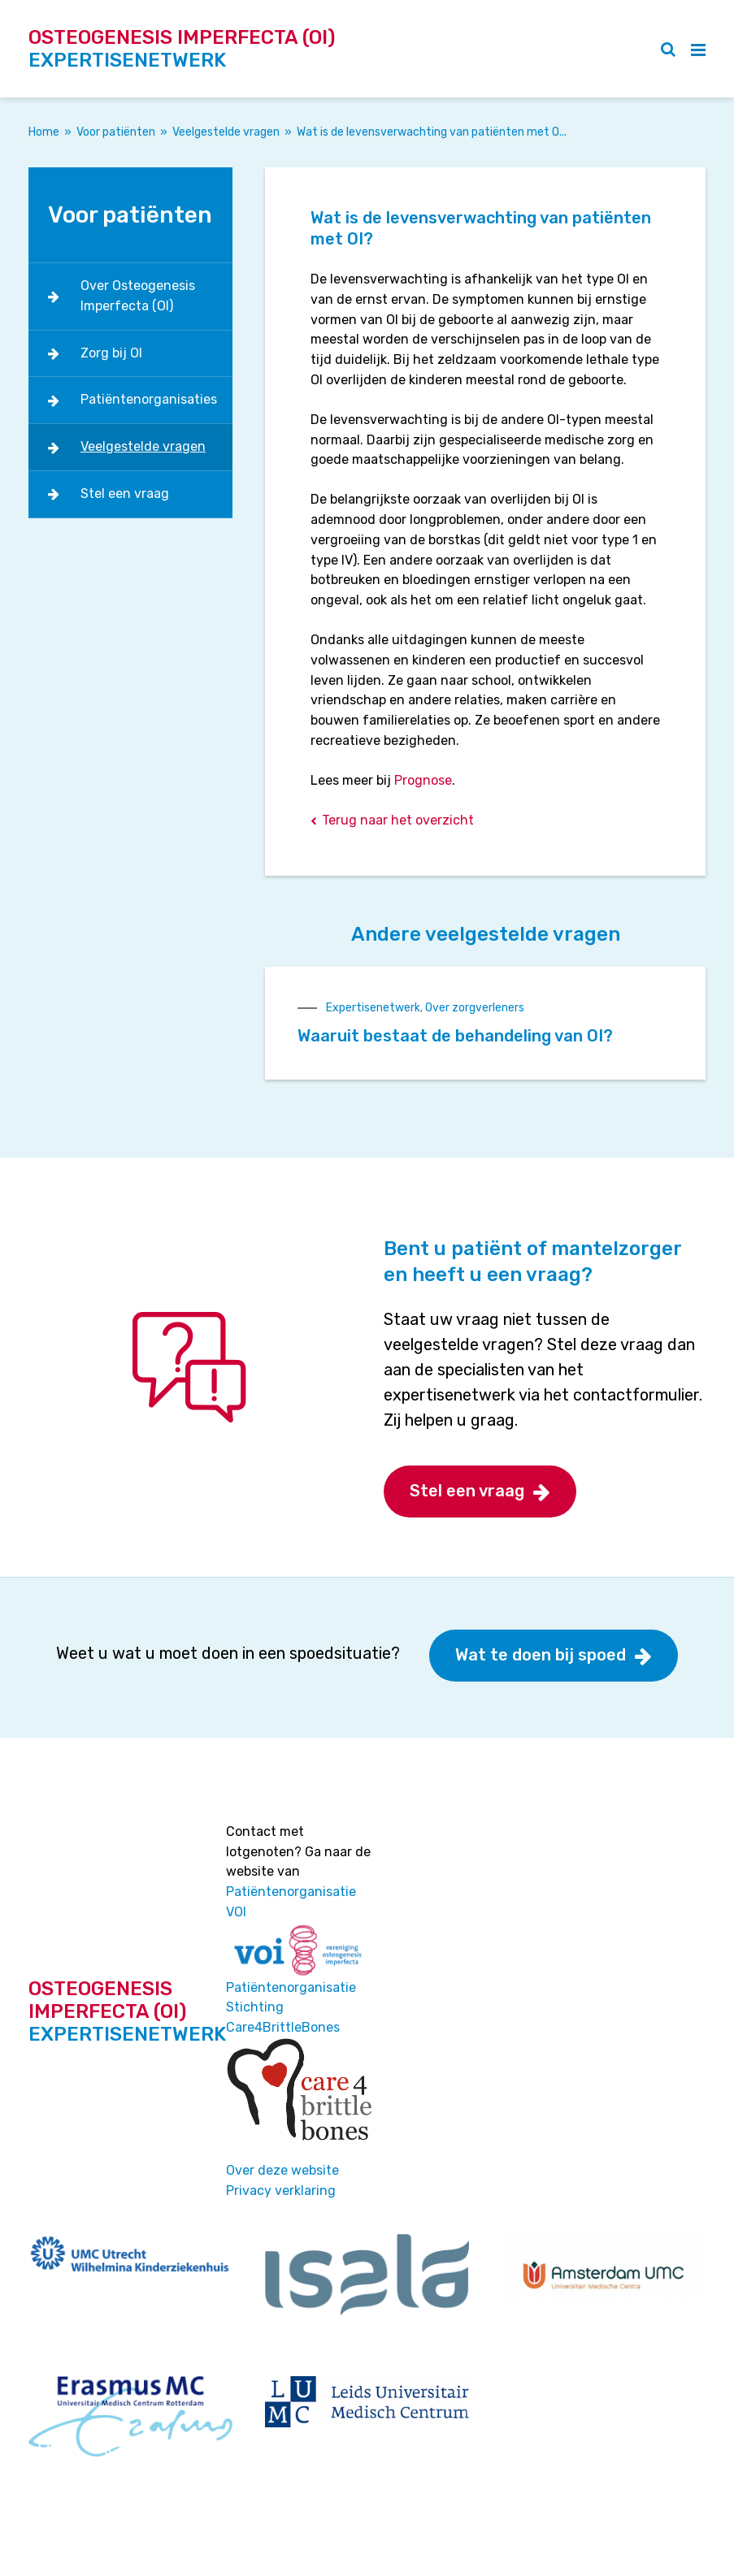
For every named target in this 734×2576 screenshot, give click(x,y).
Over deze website (282, 2170)
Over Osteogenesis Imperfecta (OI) (137, 296)
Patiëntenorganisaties (148, 399)
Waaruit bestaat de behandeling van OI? (455, 1036)
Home (43, 132)
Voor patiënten (115, 132)
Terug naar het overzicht (398, 820)
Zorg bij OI (111, 353)
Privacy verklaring (281, 2190)
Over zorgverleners (474, 1008)
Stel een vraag (124, 493)
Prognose (423, 780)
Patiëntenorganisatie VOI (291, 1902)
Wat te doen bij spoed (540, 1655)
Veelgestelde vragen (226, 132)
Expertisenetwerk (373, 1008)
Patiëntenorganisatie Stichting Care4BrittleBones (291, 2008)
